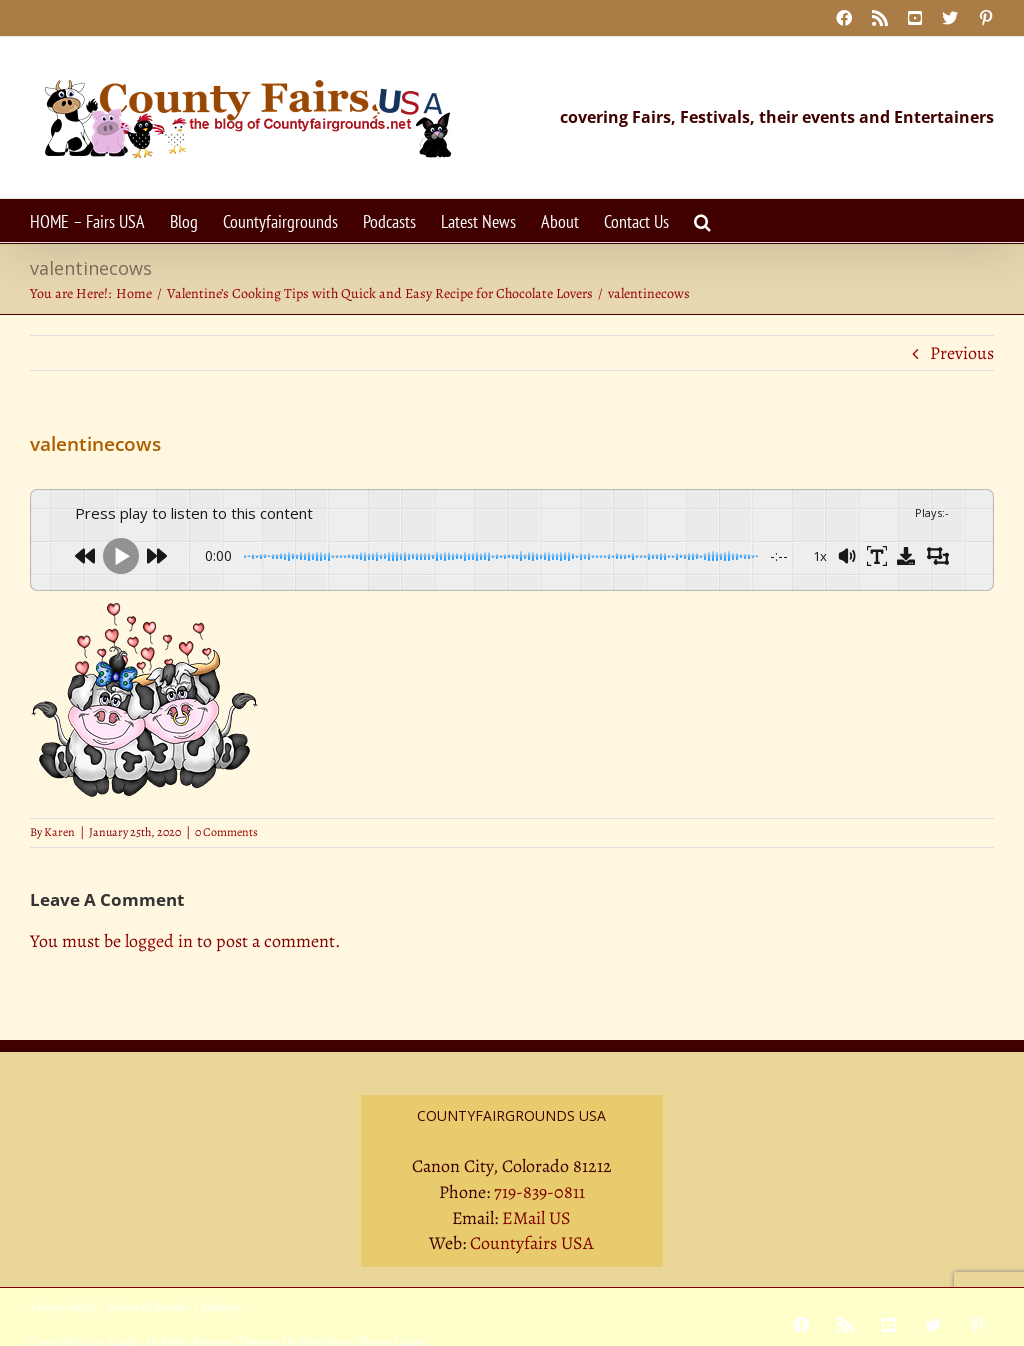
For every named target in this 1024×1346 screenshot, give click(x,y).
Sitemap (221, 1307)
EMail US (536, 1218)
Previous (962, 353)
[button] (702, 220)
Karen (59, 832)
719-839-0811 (539, 1192)
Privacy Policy (63, 1307)
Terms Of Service (148, 1307)
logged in (159, 941)
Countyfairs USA (532, 1243)
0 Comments (226, 832)
